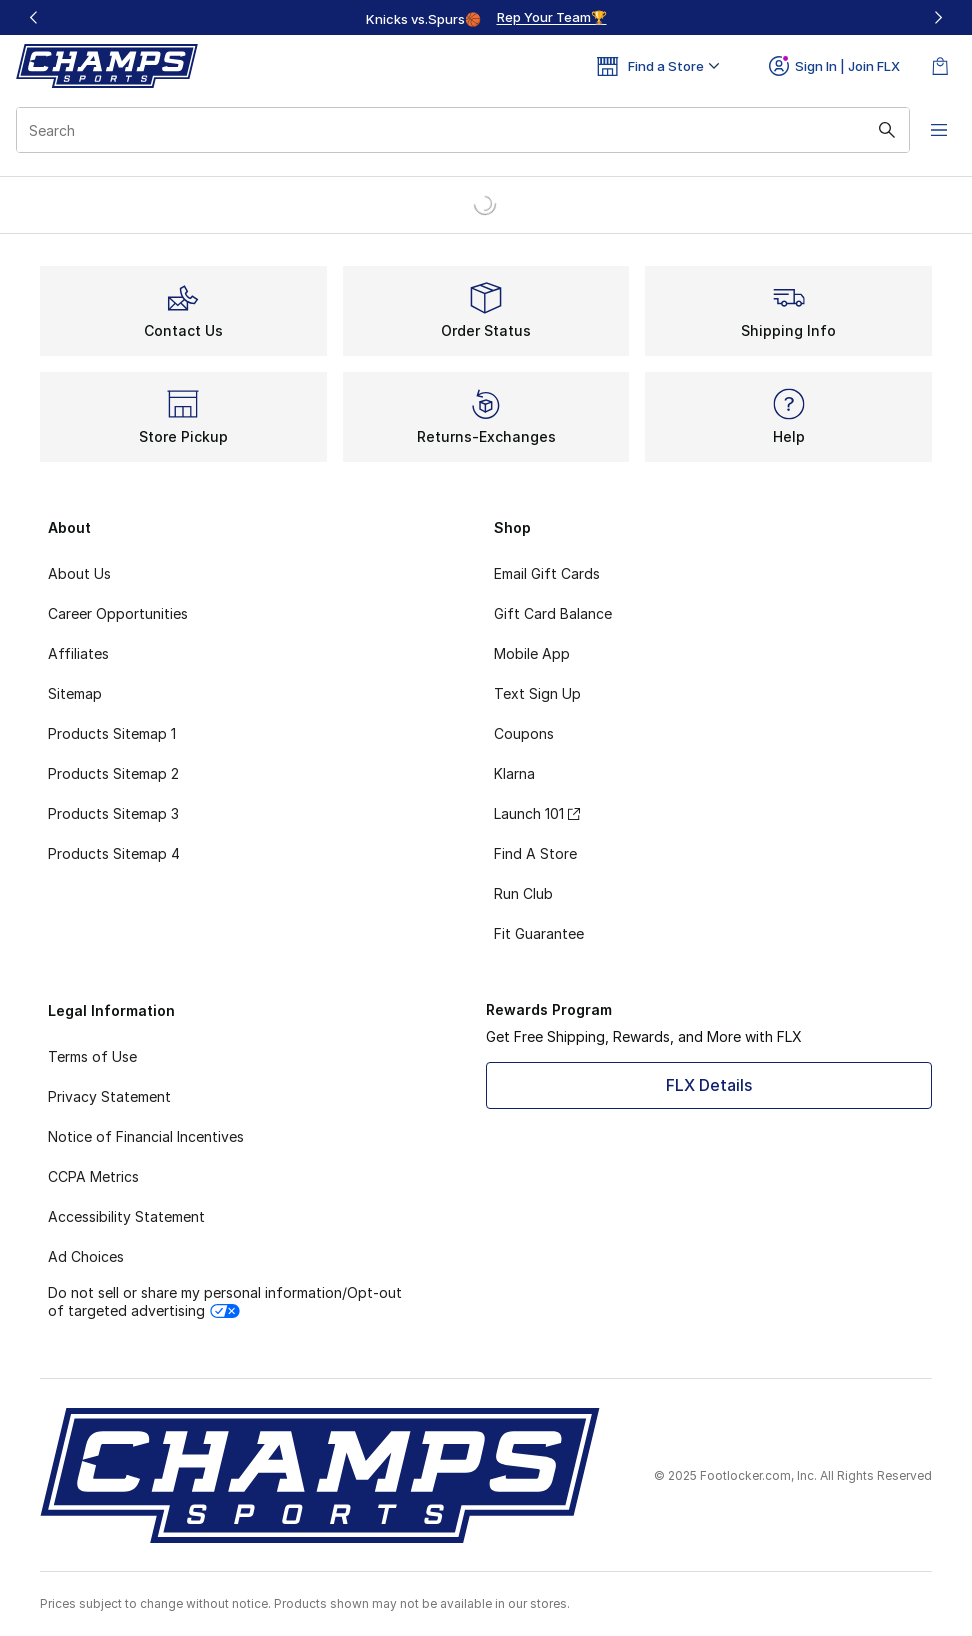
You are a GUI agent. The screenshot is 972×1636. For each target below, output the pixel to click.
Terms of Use (92, 1056)
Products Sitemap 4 (114, 853)
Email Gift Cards (547, 573)
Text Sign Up (537, 693)
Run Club (523, 893)
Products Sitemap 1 (112, 733)
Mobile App (532, 653)
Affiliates (78, 653)
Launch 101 (537, 813)
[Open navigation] (932, 130)
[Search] (458, 130)
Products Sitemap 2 (113, 773)
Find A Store (535, 853)
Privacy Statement (109, 1096)
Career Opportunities (118, 613)
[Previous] (34, 17)
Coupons (524, 733)
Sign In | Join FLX (834, 66)
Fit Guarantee (539, 933)
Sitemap (75, 693)
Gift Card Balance (553, 613)
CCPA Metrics (93, 1176)
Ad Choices (86, 1256)
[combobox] (458, 130)
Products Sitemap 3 (113, 813)
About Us (79, 573)
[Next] (938, 17)
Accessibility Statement (126, 1216)
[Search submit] (877, 130)
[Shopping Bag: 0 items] (940, 66)
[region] (486, 18)
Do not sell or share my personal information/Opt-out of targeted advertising (225, 1301)
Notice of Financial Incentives (146, 1136)
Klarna (514, 773)
